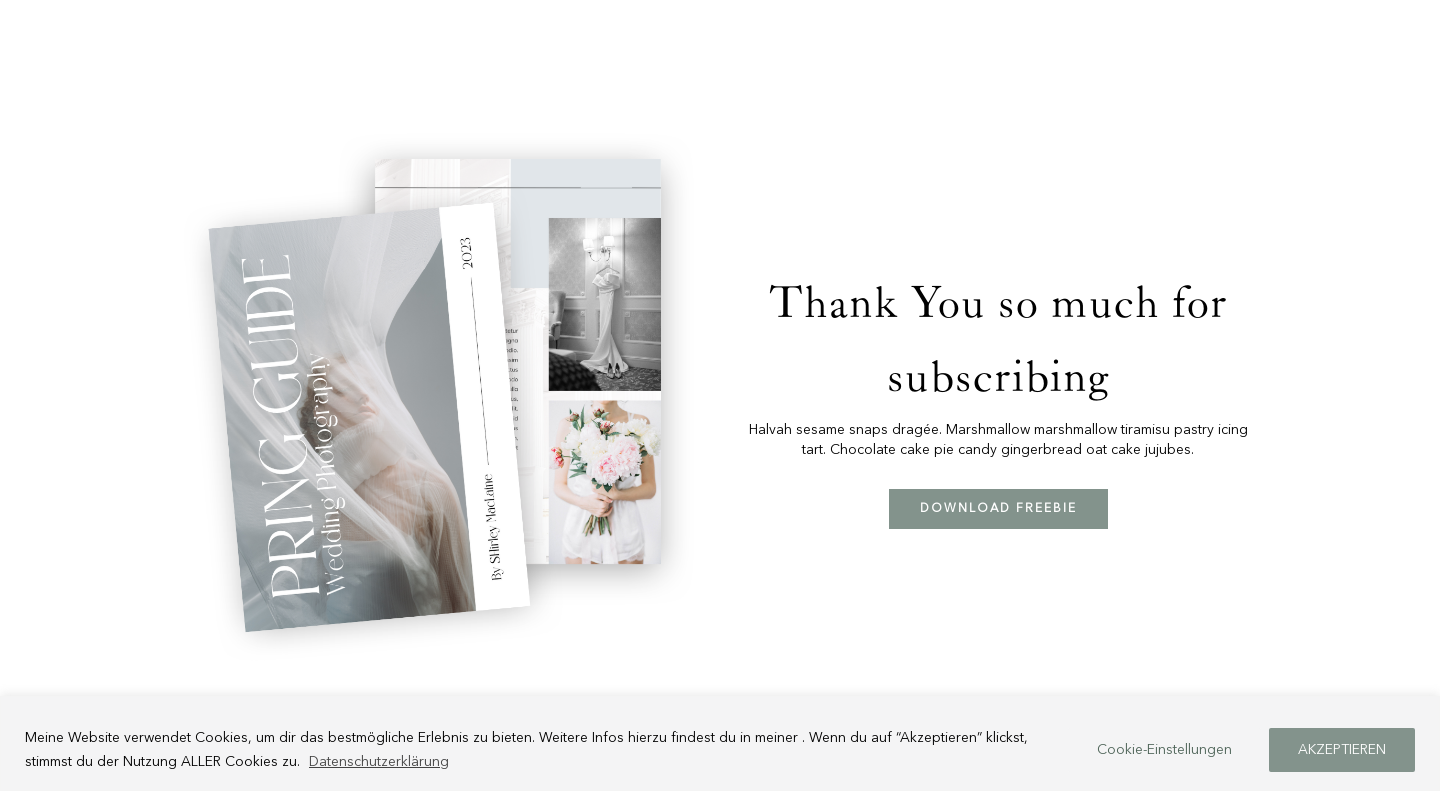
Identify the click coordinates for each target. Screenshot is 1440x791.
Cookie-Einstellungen (1164, 750)
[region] (720, 743)
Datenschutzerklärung (379, 762)
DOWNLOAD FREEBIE (998, 509)
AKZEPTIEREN (1342, 750)
